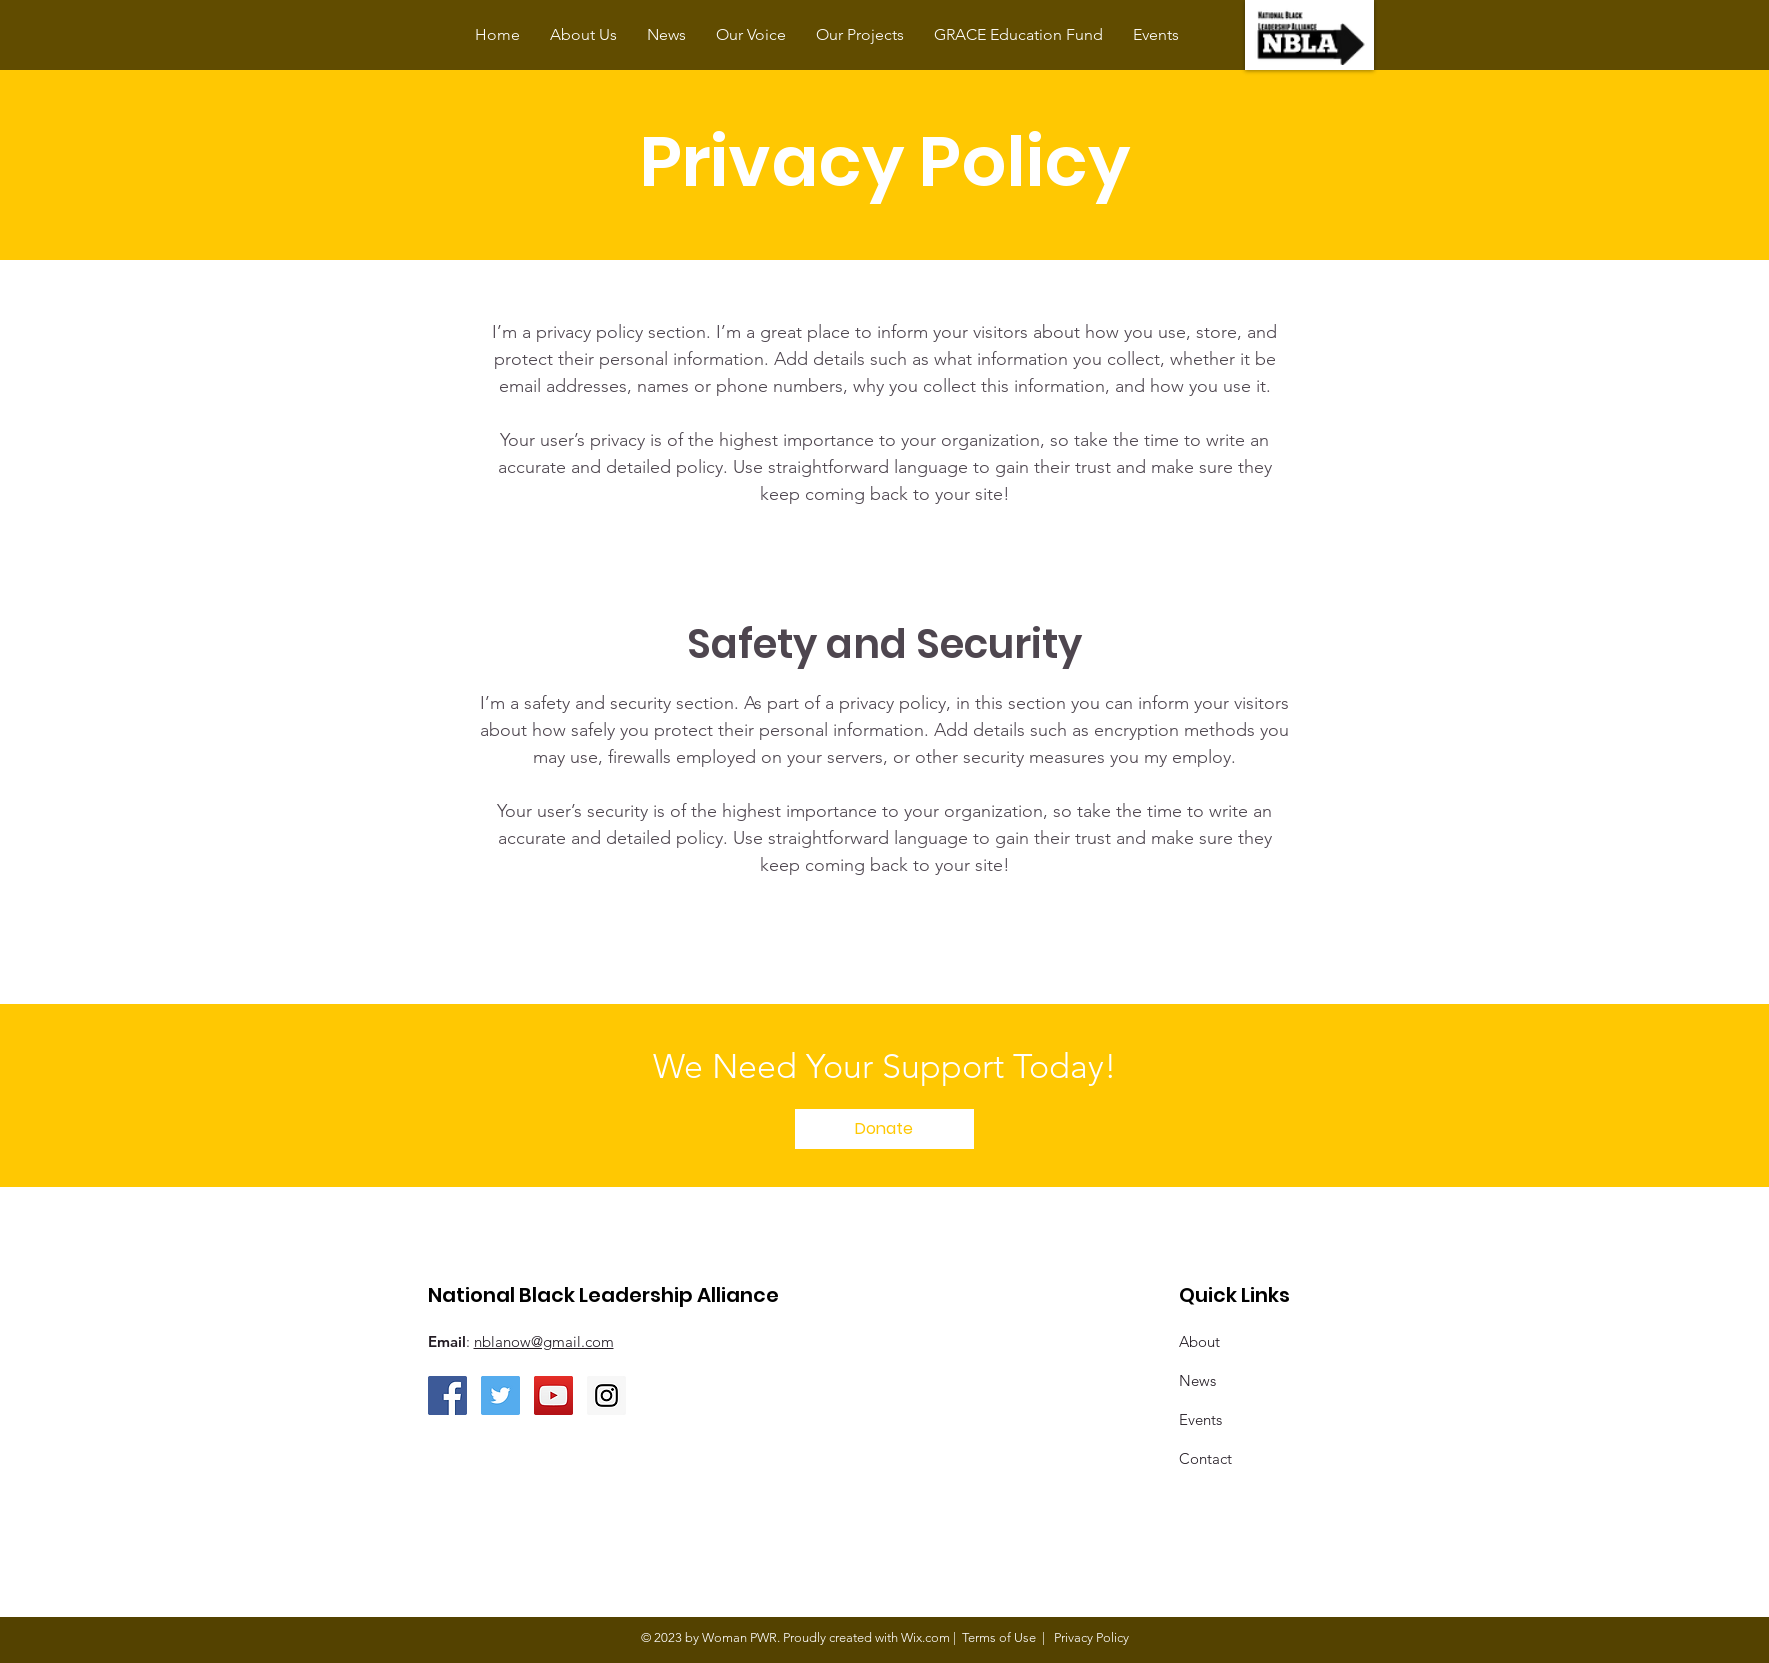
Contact (1205, 1458)
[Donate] (884, 1129)
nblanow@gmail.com (544, 1341)
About (1199, 1341)
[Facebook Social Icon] (447, 1395)
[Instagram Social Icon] (606, 1395)
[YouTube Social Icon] (553, 1395)
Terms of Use (999, 1637)
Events (1200, 1419)
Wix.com (925, 1637)
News (1197, 1380)
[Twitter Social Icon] (500, 1395)
